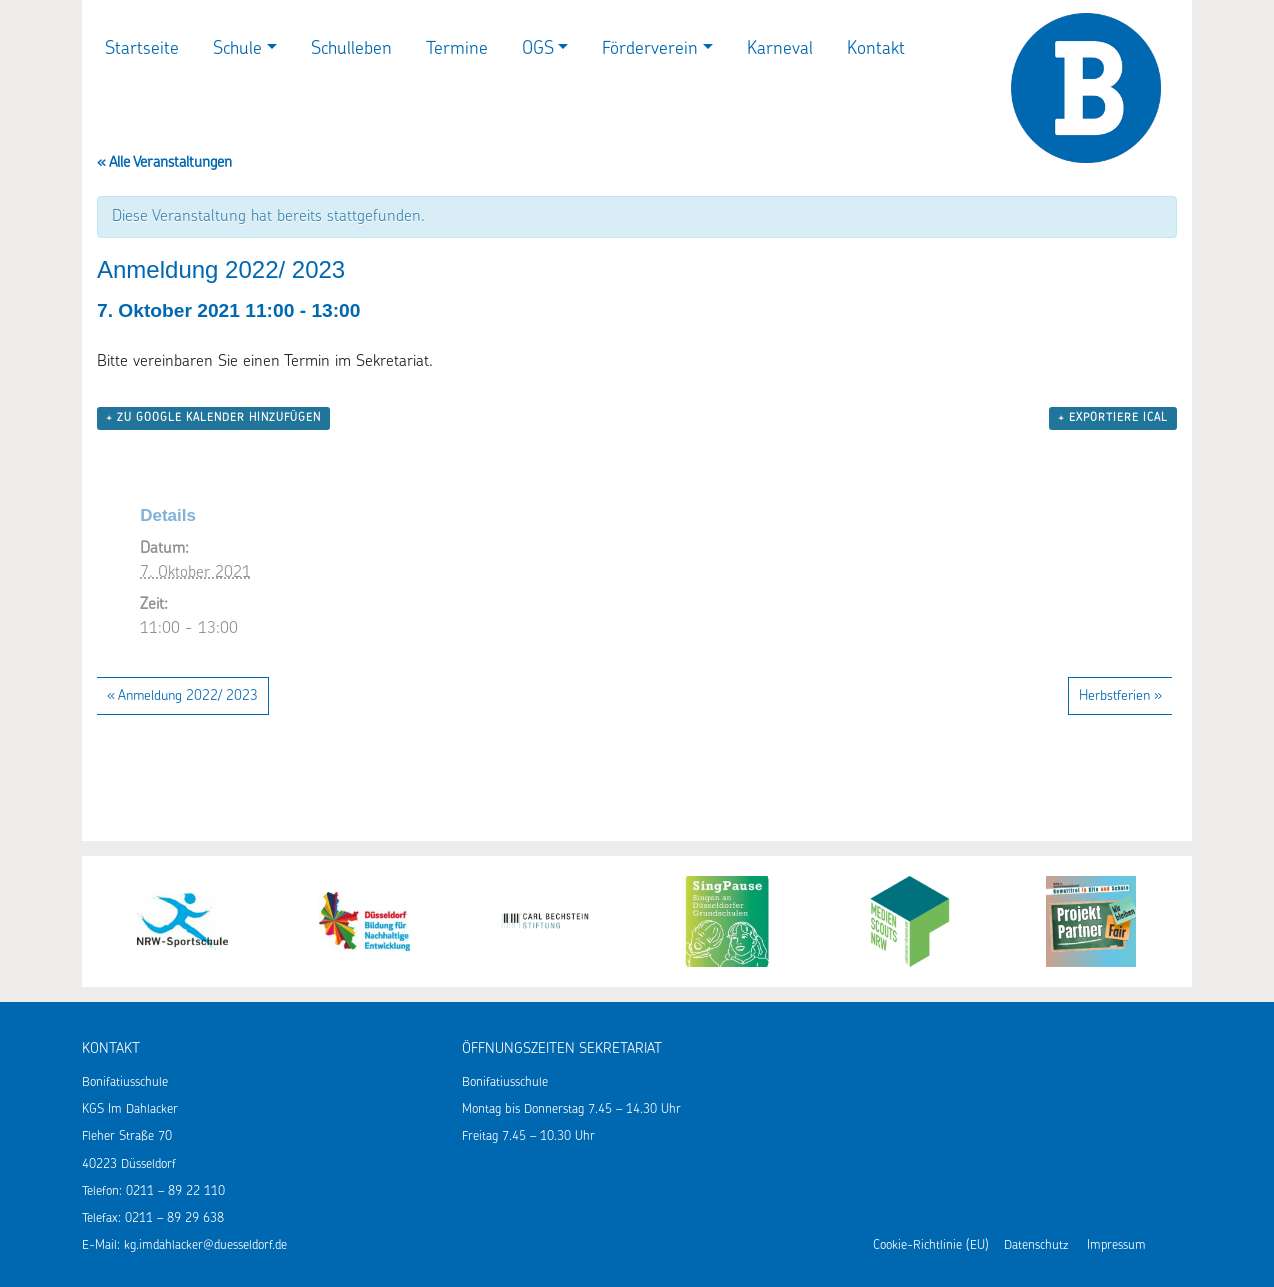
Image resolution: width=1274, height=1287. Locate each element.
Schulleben (351, 49)
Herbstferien (1120, 696)
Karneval (780, 49)
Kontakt (876, 49)
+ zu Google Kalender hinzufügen (213, 418)
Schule (237, 49)
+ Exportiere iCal (1113, 418)
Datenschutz (1036, 1245)
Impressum (1116, 1245)
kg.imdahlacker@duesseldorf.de (205, 1245)
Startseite (142, 49)
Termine (457, 49)
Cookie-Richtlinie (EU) (931, 1245)
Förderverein (650, 49)
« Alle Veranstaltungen (164, 163)
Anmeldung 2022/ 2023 (182, 696)
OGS (538, 49)
